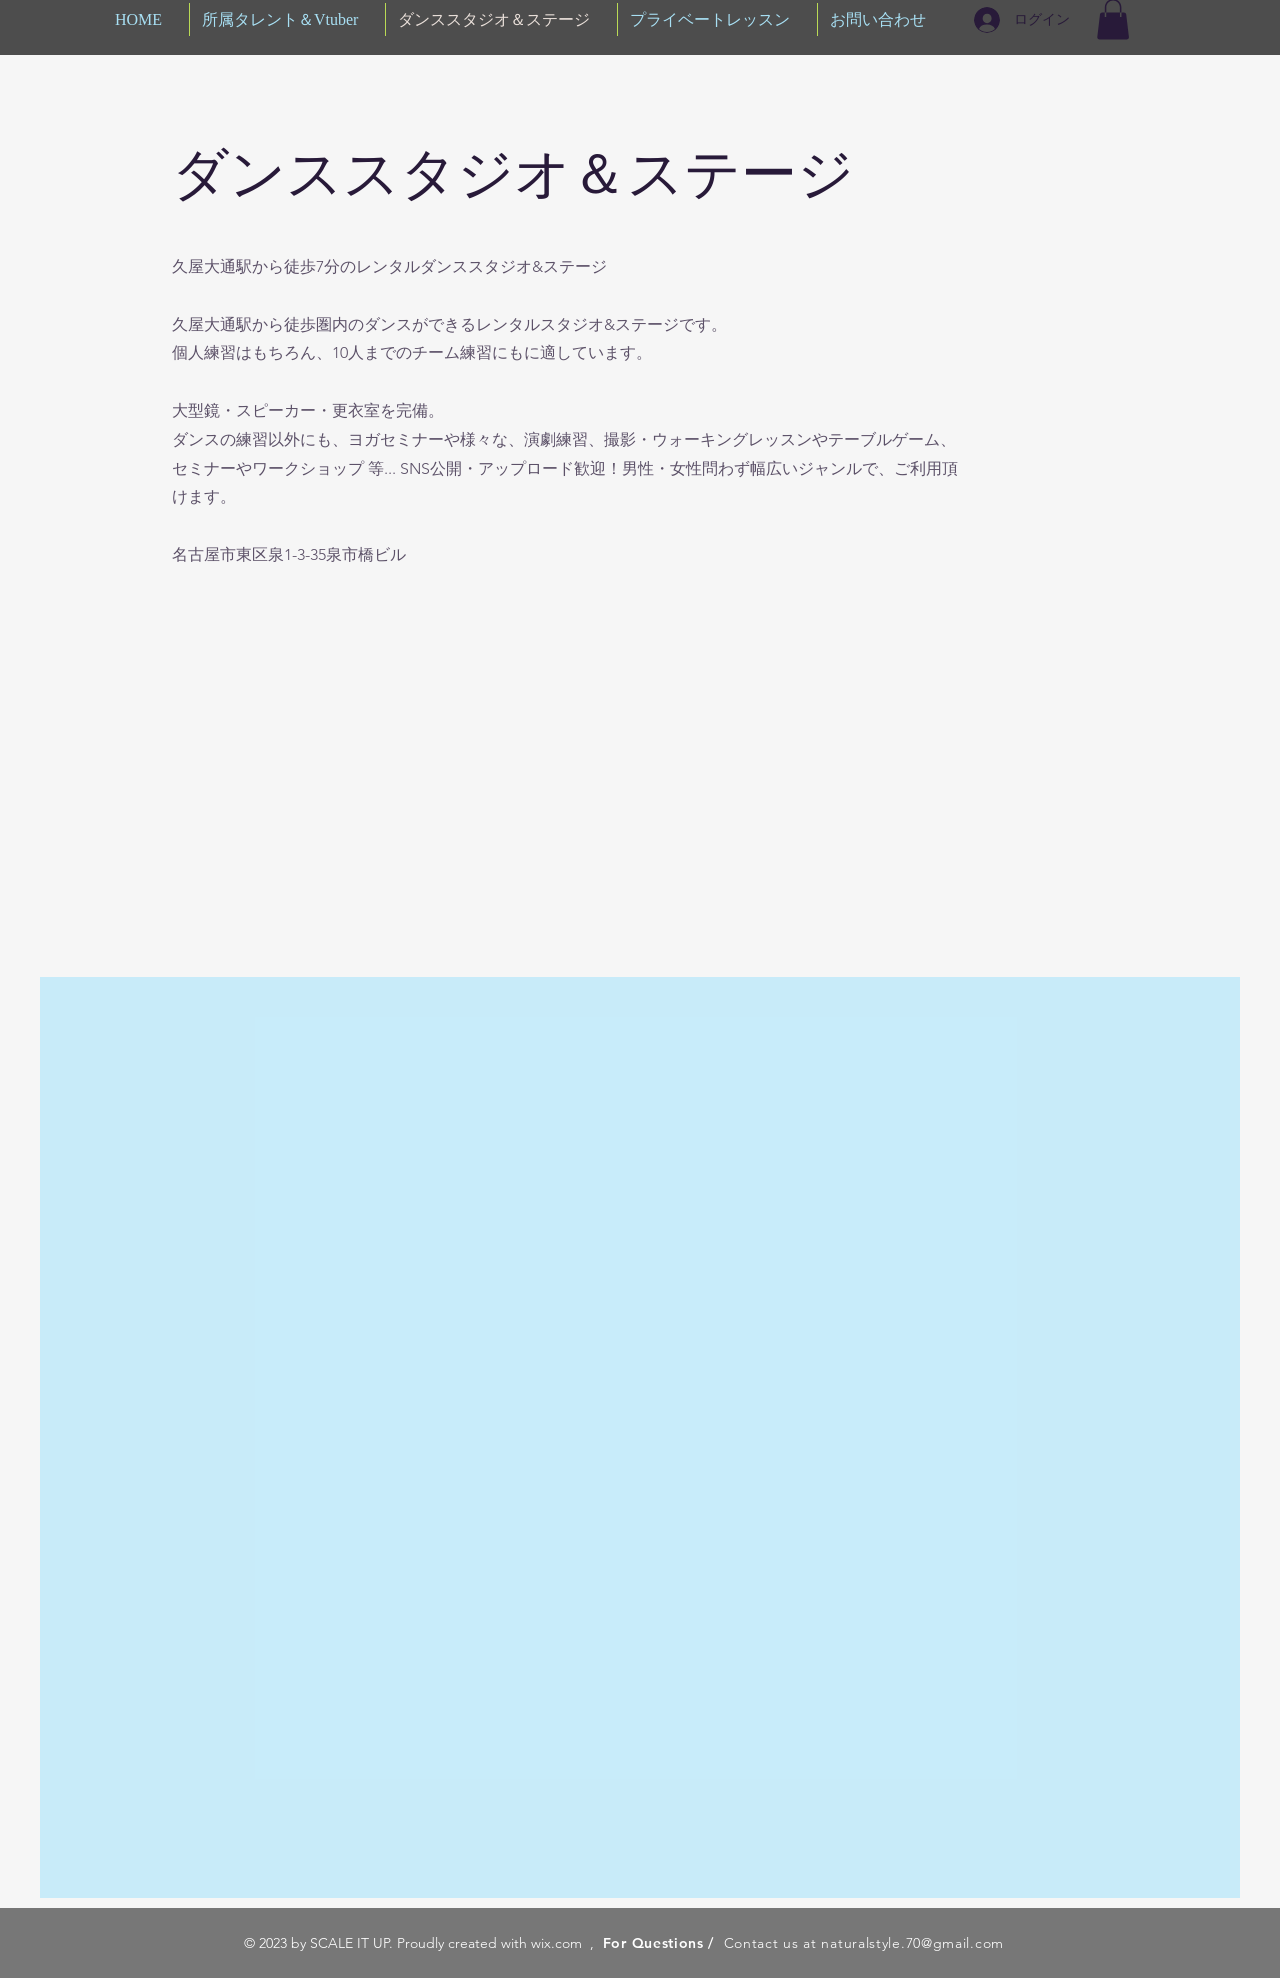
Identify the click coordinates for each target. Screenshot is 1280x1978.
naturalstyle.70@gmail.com (912, 1943)
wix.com (556, 1943)
